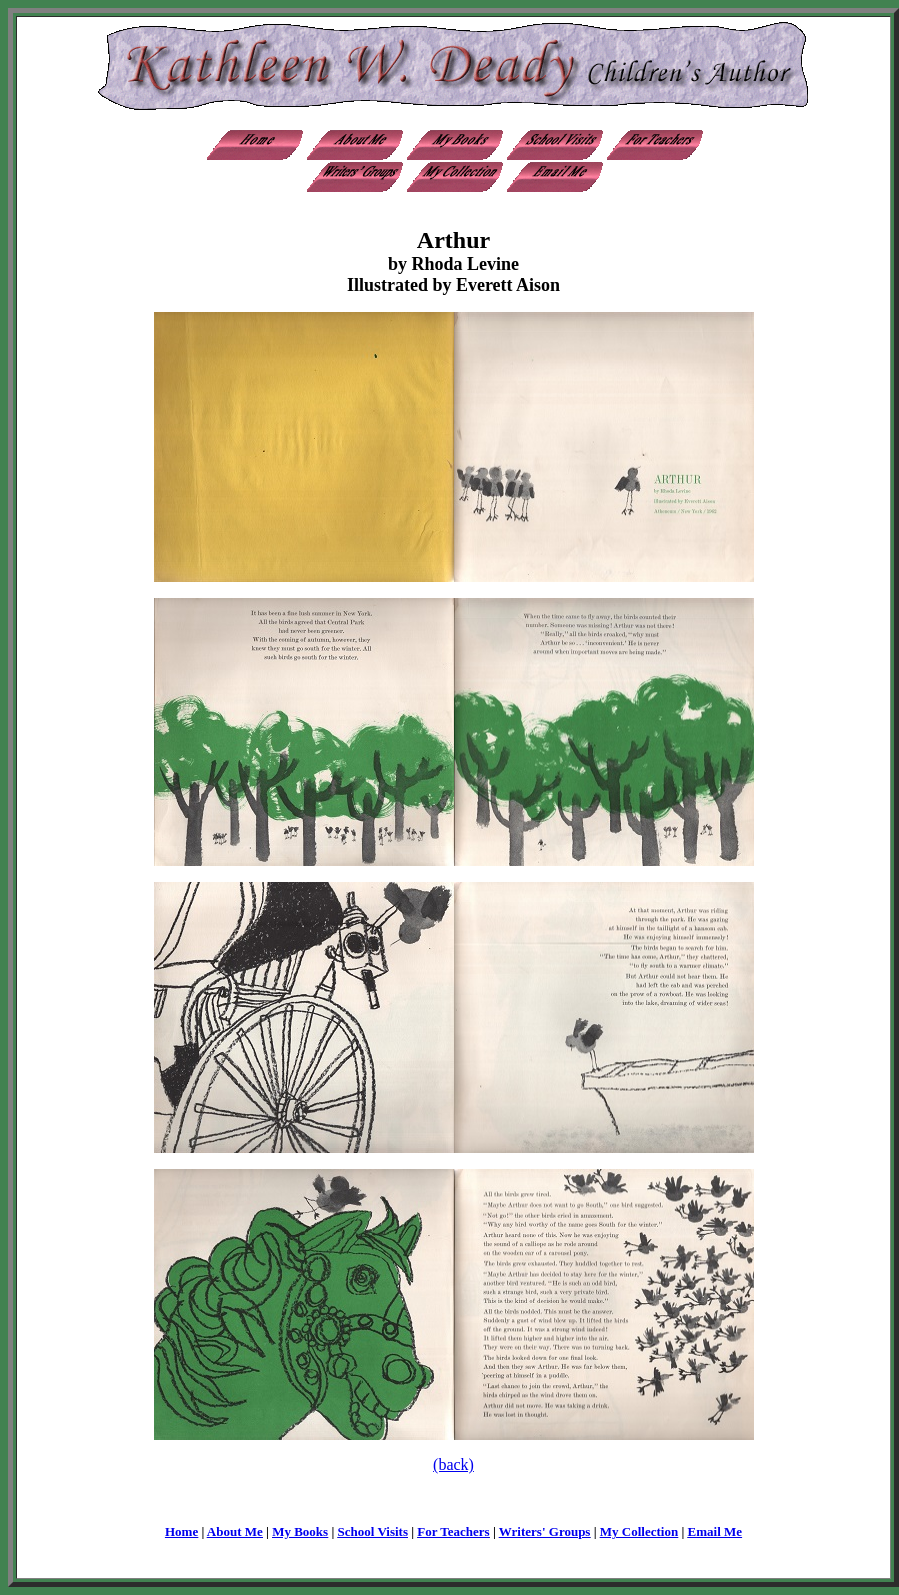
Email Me (715, 1531)
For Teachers (453, 1531)
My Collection (639, 1531)
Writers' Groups (545, 1531)
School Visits (373, 1531)
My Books (300, 1531)
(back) (453, 1464)
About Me (235, 1531)
